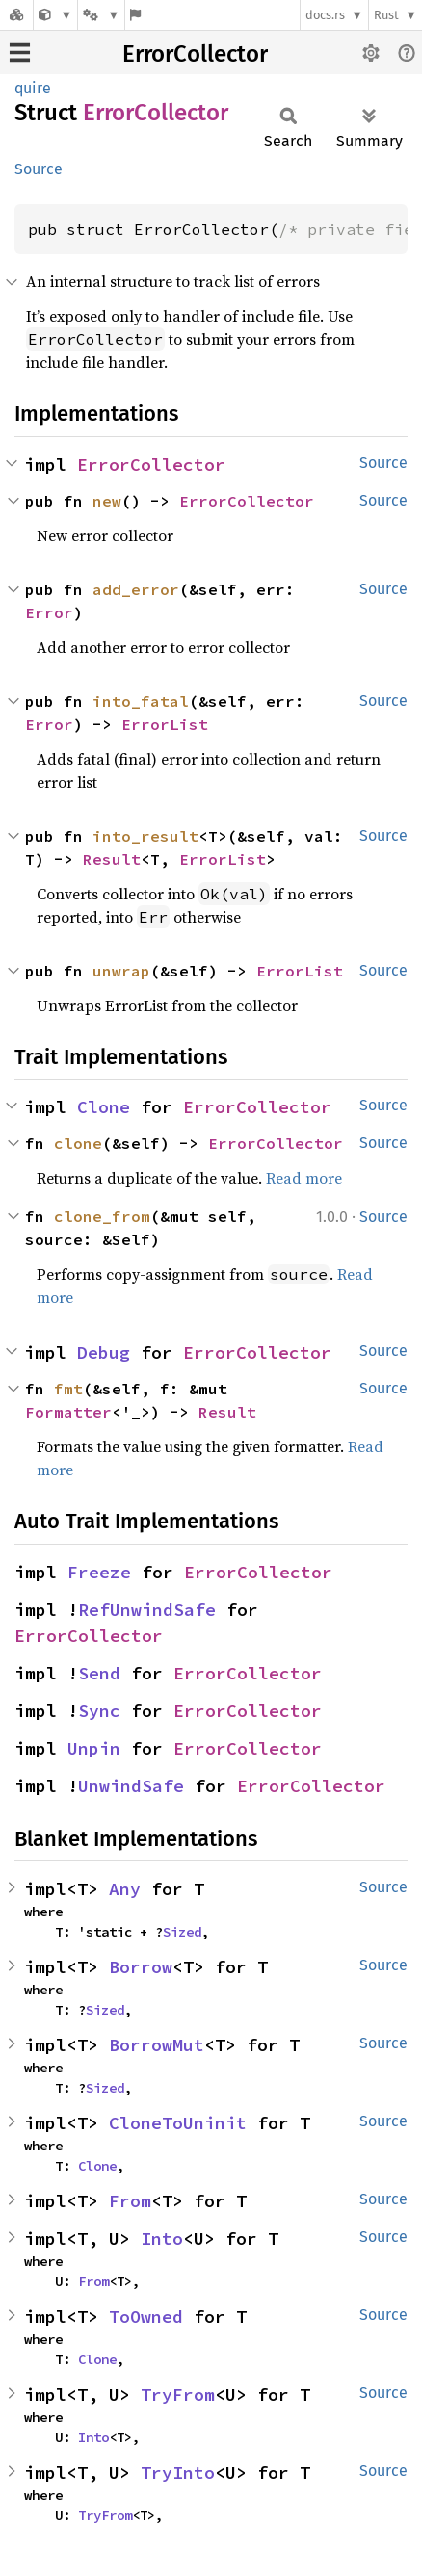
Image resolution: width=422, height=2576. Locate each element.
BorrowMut (156, 2045)
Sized (182, 1931)
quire (32, 88)
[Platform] (101, 15)
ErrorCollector (195, 53)
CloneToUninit (178, 2123)
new (106, 500)
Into (162, 2238)
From (130, 2201)
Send (99, 1673)
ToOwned (146, 2316)
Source (38, 169)
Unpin (93, 1748)
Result (112, 859)
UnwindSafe (131, 1786)
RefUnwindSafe (147, 1610)
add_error (135, 589)
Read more (304, 1177)
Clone (103, 1107)
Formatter (68, 1411)
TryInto (178, 2472)
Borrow (140, 1967)
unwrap (121, 970)
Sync (99, 1711)
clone (78, 1143)
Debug (103, 1352)
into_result (145, 836)
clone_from (102, 1216)
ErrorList (164, 724)
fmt (68, 1388)
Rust (386, 15)
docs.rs (325, 15)
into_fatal (140, 701)
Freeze (99, 1572)
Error (49, 612)
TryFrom (178, 2394)
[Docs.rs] (16, 15)
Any (125, 1889)
